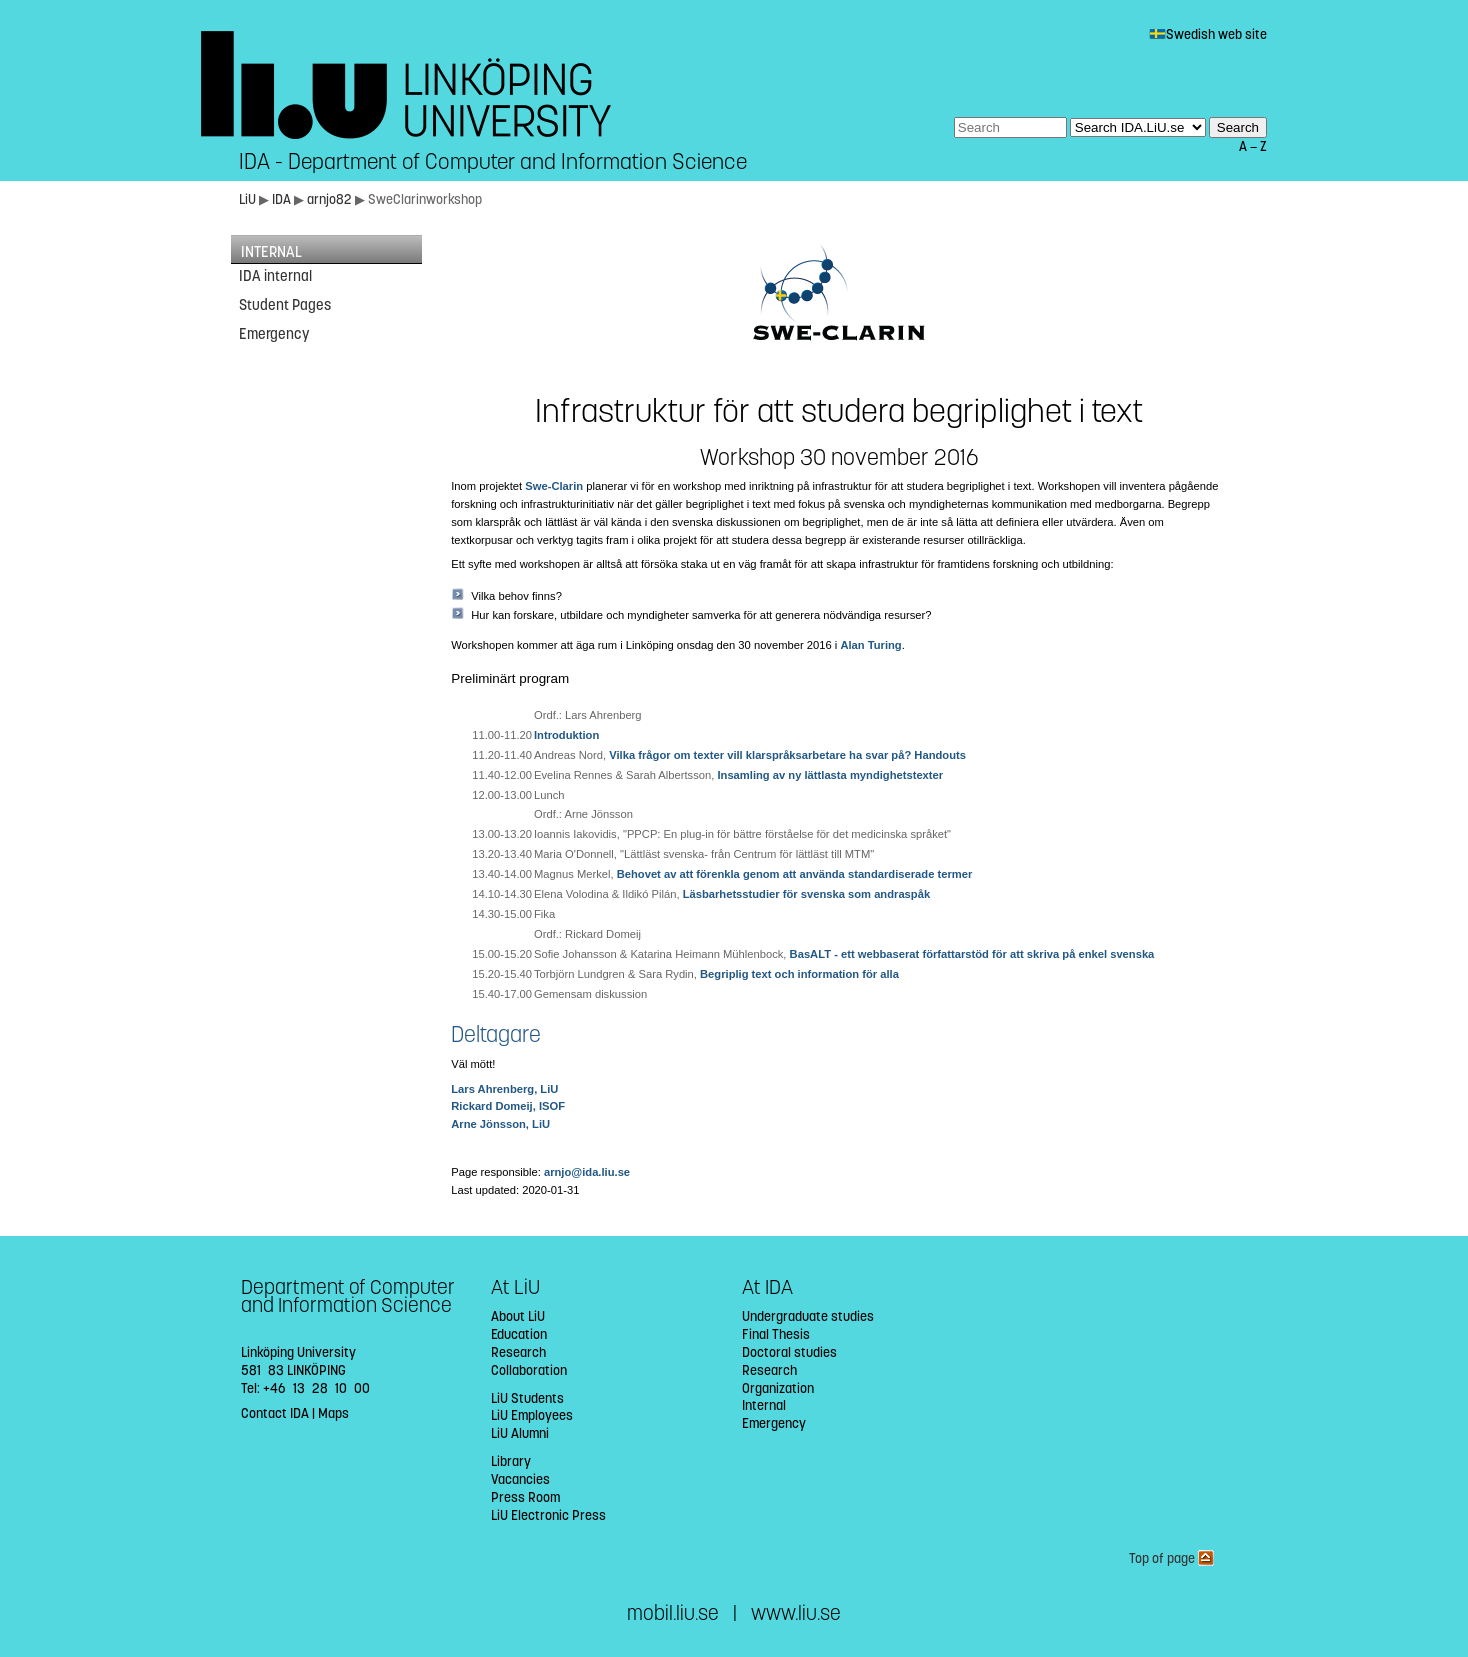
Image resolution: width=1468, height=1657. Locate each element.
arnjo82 (331, 199)
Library (511, 1461)
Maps (333, 1413)
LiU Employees (532, 1415)
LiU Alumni (520, 1433)
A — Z (1253, 146)
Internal (764, 1405)
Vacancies (520, 1479)
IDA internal (275, 276)
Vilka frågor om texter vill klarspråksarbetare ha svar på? (760, 755)
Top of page (1171, 1558)
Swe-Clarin (554, 486)
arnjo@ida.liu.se (587, 1172)
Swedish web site (1208, 34)
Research (518, 1352)
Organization (778, 1388)
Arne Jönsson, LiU (500, 1124)
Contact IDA (275, 1413)
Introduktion (566, 735)
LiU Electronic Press (548, 1515)
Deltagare (496, 1034)
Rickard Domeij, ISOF (508, 1106)
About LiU (518, 1316)
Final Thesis (776, 1334)
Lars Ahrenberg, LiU (504, 1089)
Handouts (940, 755)
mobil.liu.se (673, 1613)
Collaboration (529, 1370)
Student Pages (285, 305)
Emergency (274, 334)
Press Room (525, 1497)
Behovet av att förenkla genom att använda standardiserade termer (795, 874)
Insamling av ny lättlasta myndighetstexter (830, 775)
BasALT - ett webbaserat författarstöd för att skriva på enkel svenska (972, 954)
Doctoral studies (789, 1352)
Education (519, 1334)
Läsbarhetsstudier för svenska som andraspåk (806, 894)
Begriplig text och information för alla (799, 974)
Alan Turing (870, 645)
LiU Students (527, 1398)
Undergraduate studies (808, 1316)
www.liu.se (796, 1613)
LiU (247, 199)
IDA (283, 199)
